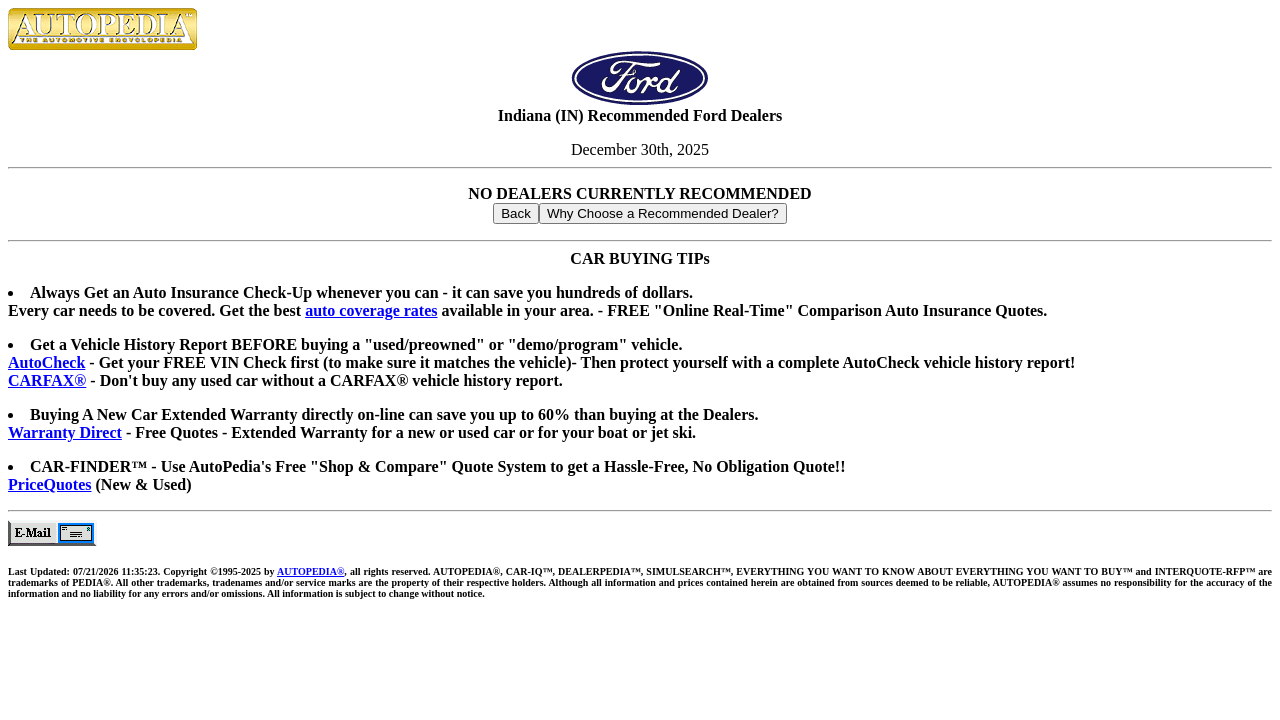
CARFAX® (47, 380)
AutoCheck (46, 362)
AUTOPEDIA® (310, 571)
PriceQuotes (50, 484)
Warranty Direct (65, 432)
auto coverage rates (371, 310)
